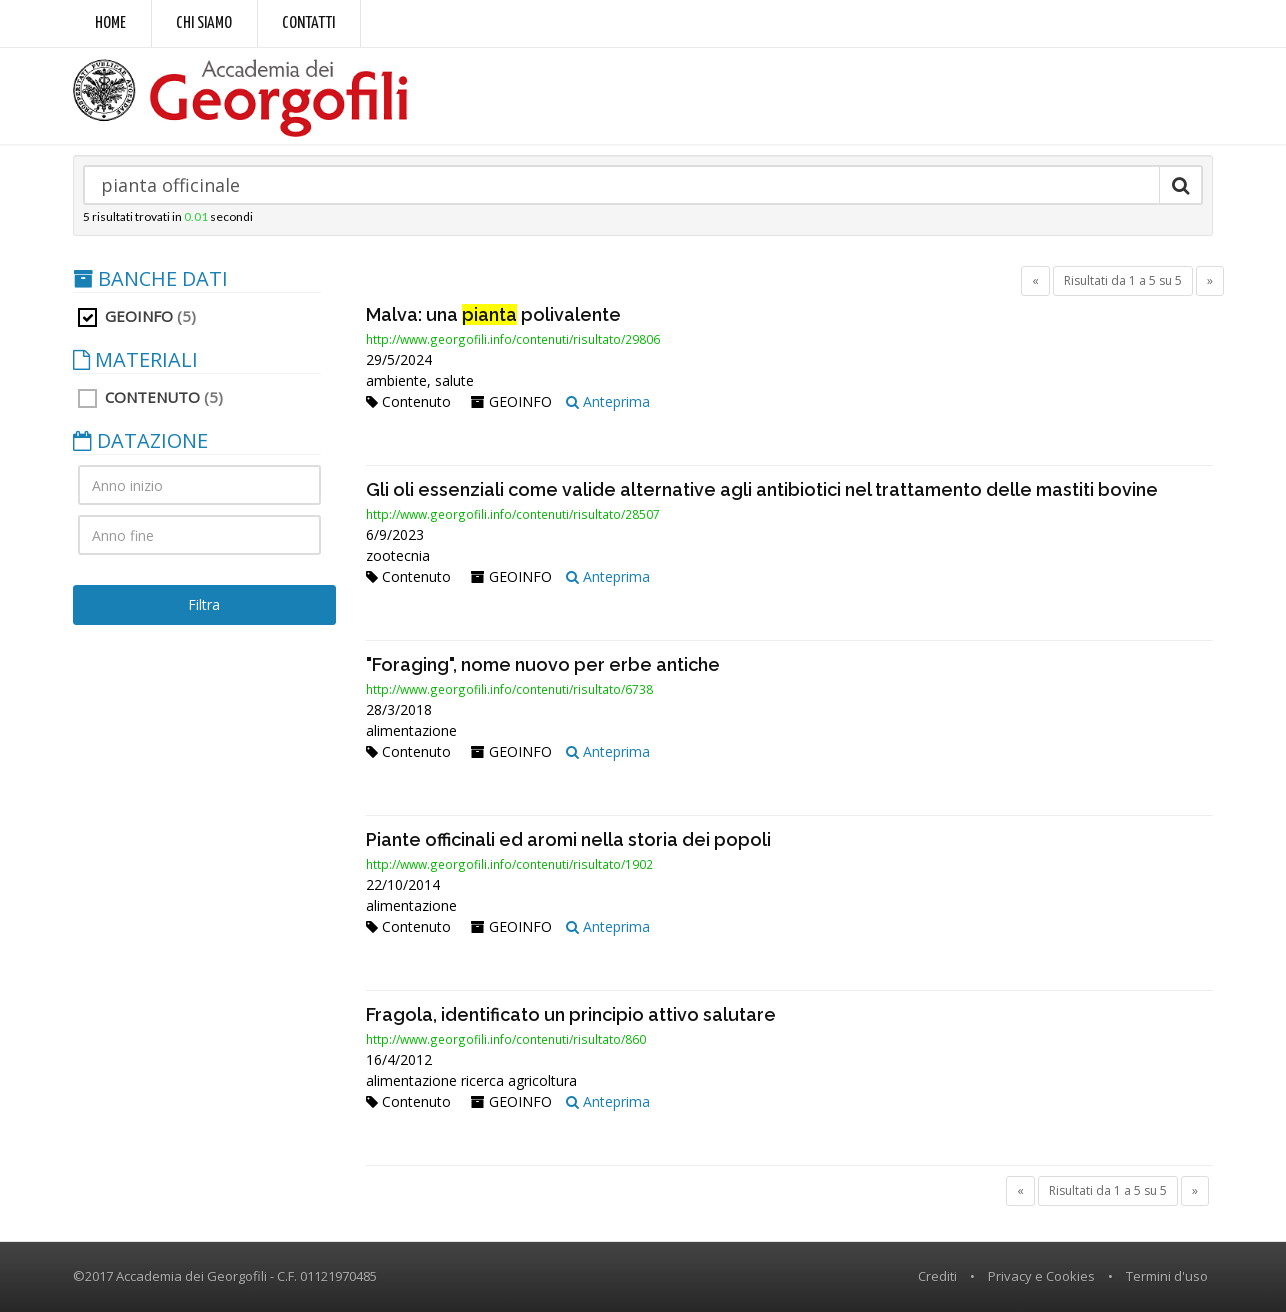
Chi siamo (204, 23)
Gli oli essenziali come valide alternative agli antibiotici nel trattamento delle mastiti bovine (762, 489)
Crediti (937, 1276)
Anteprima (608, 401)
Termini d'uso (1167, 1276)
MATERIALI (135, 360)
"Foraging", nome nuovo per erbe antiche (543, 664)
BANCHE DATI (150, 279)
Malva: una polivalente (493, 314)
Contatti (308, 23)
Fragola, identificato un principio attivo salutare (571, 1014)
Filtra (204, 604)
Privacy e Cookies (1041, 1276)
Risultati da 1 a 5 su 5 (1123, 280)
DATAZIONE (140, 441)
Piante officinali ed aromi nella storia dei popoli (568, 839)
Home (110, 23)
